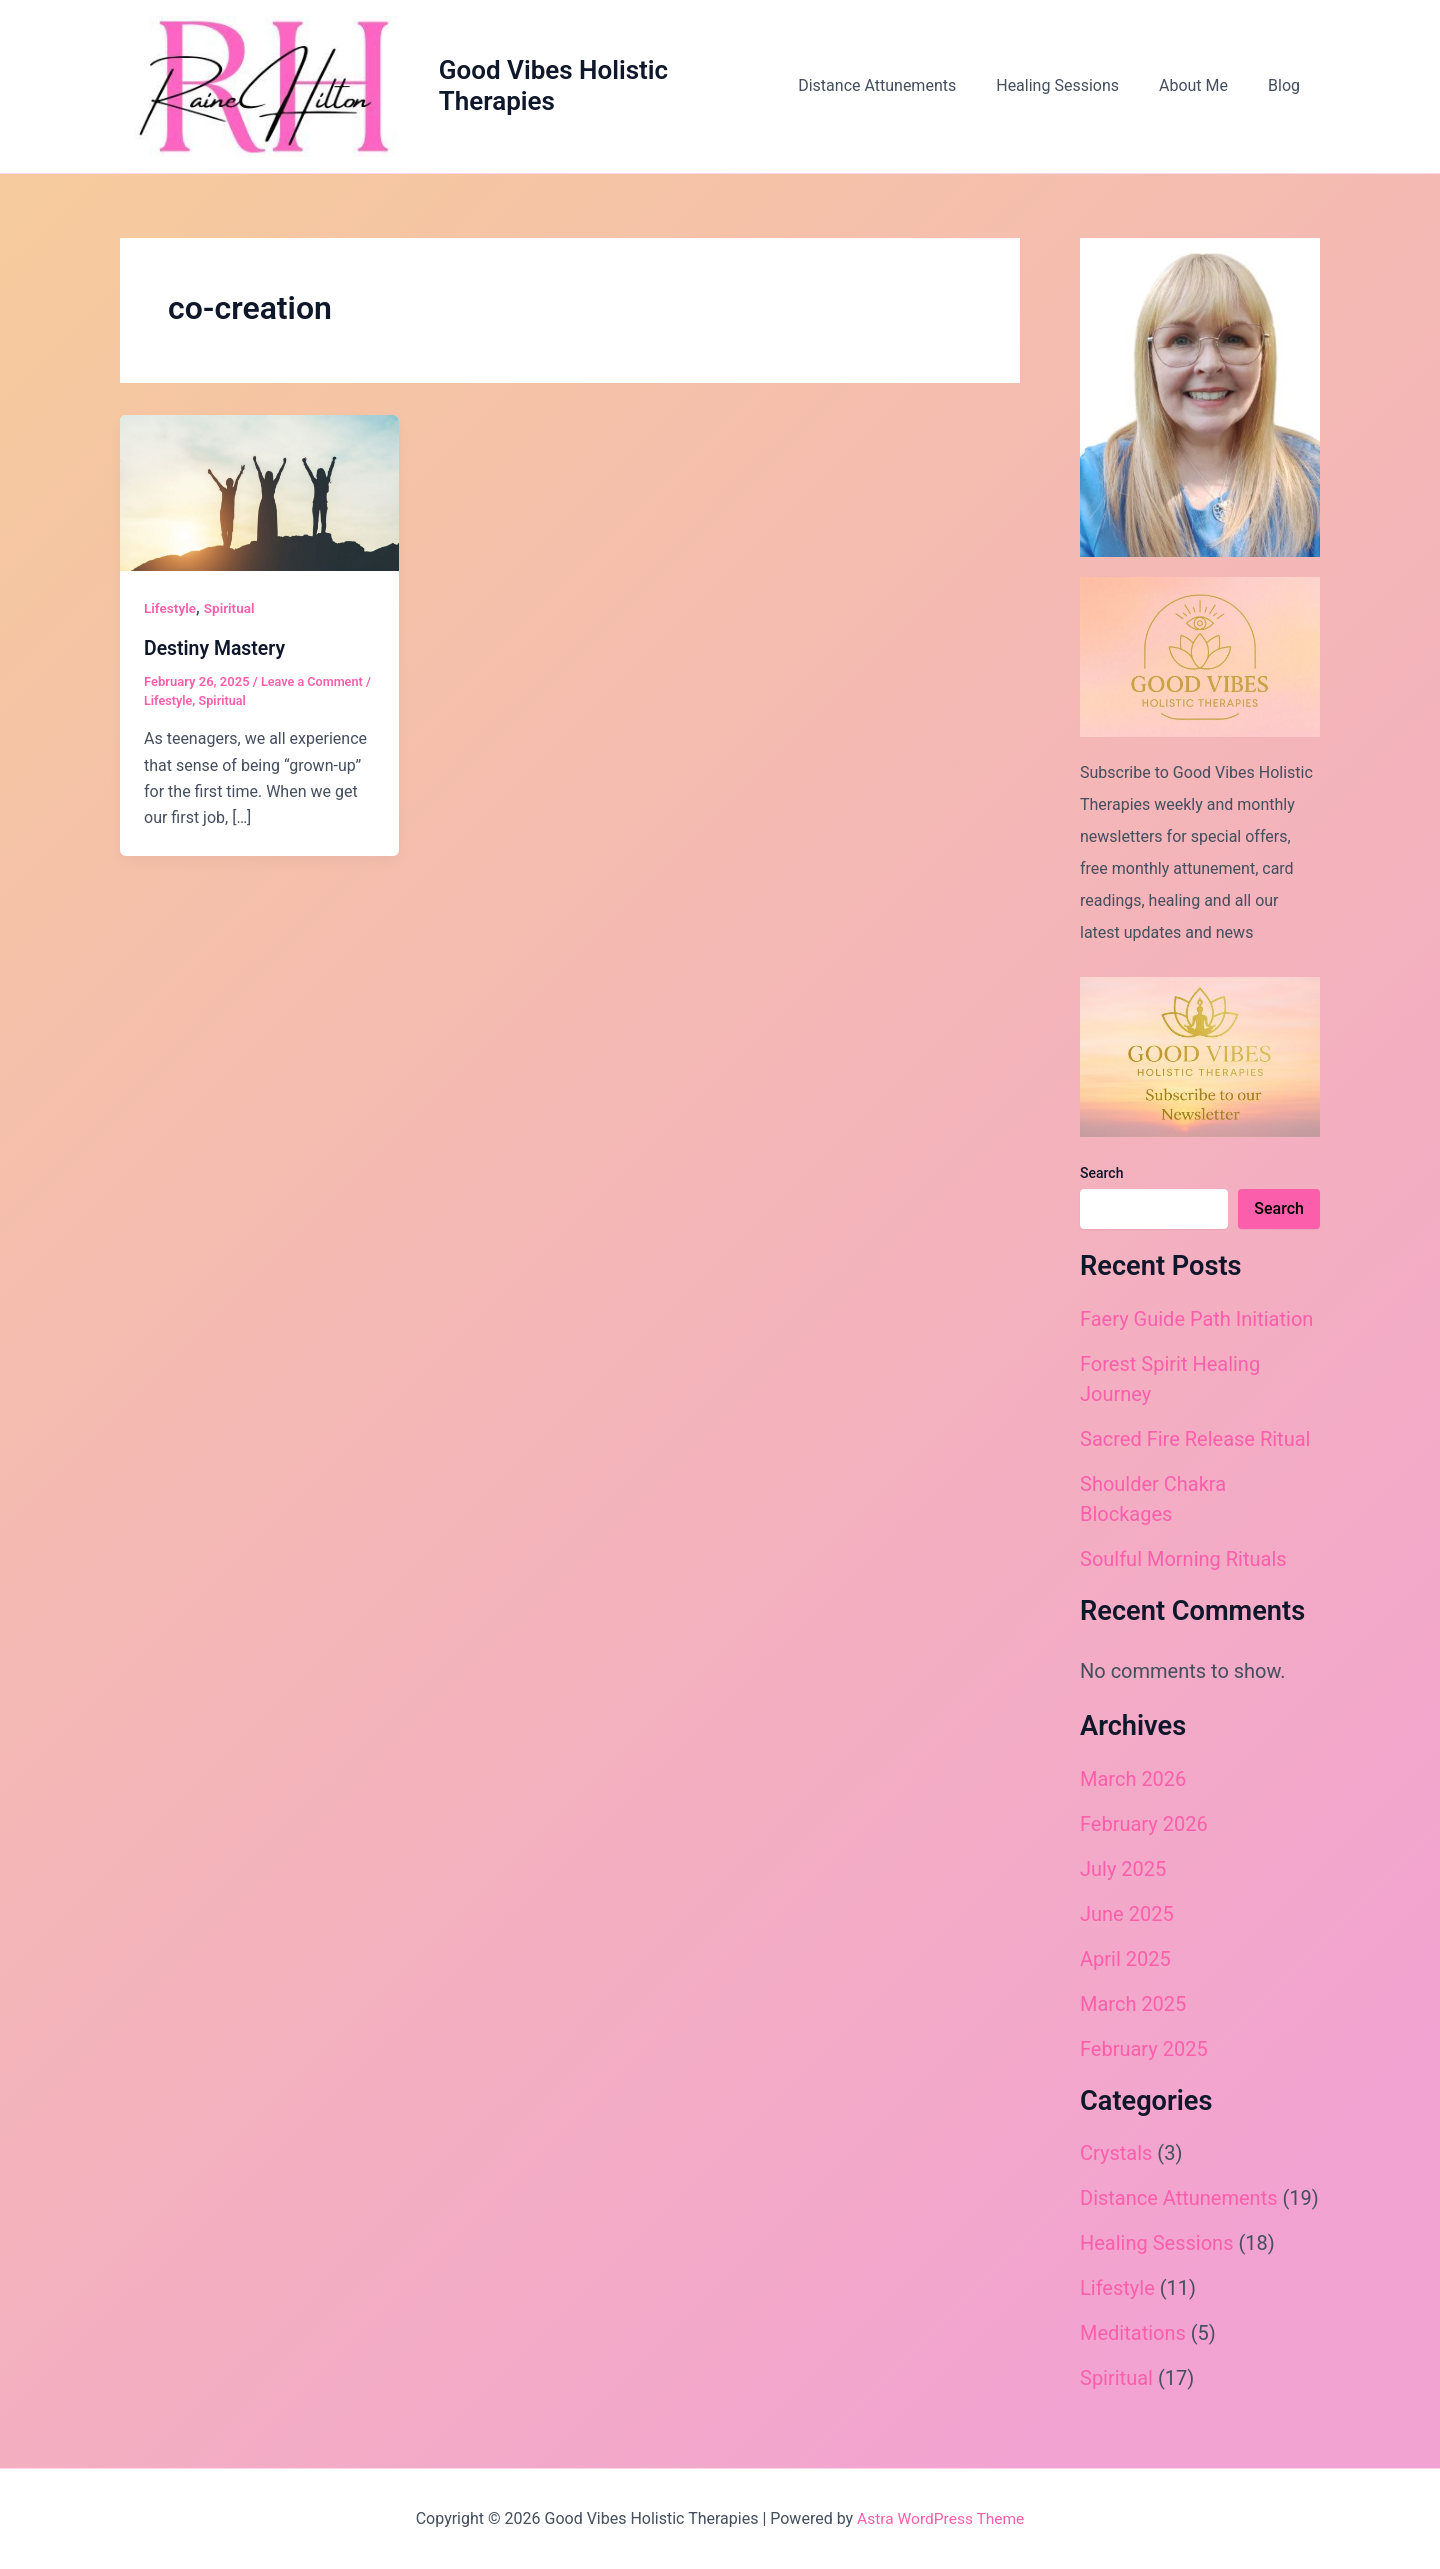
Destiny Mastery (216, 655)
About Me (1205, 89)
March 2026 (1133, 1786)
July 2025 (1123, 1876)
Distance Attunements (905, 89)
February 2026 (1144, 1831)
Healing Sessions (1077, 89)
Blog (1288, 89)
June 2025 (1127, 1921)
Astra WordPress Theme (940, 2518)
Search (1101, 1181)
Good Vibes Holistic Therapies (568, 89)
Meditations (1133, 2340)
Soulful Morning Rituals (1183, 1566)
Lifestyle (171, 616)
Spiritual (231, 616)
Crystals (1116, 2160)
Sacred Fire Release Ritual (1195, 1446)
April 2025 (1125, 1966)
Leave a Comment (313, 688)
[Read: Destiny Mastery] (259, 499)
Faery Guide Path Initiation (1196, 1326)
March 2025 (1133, 2011)
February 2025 (1144, 2056)
